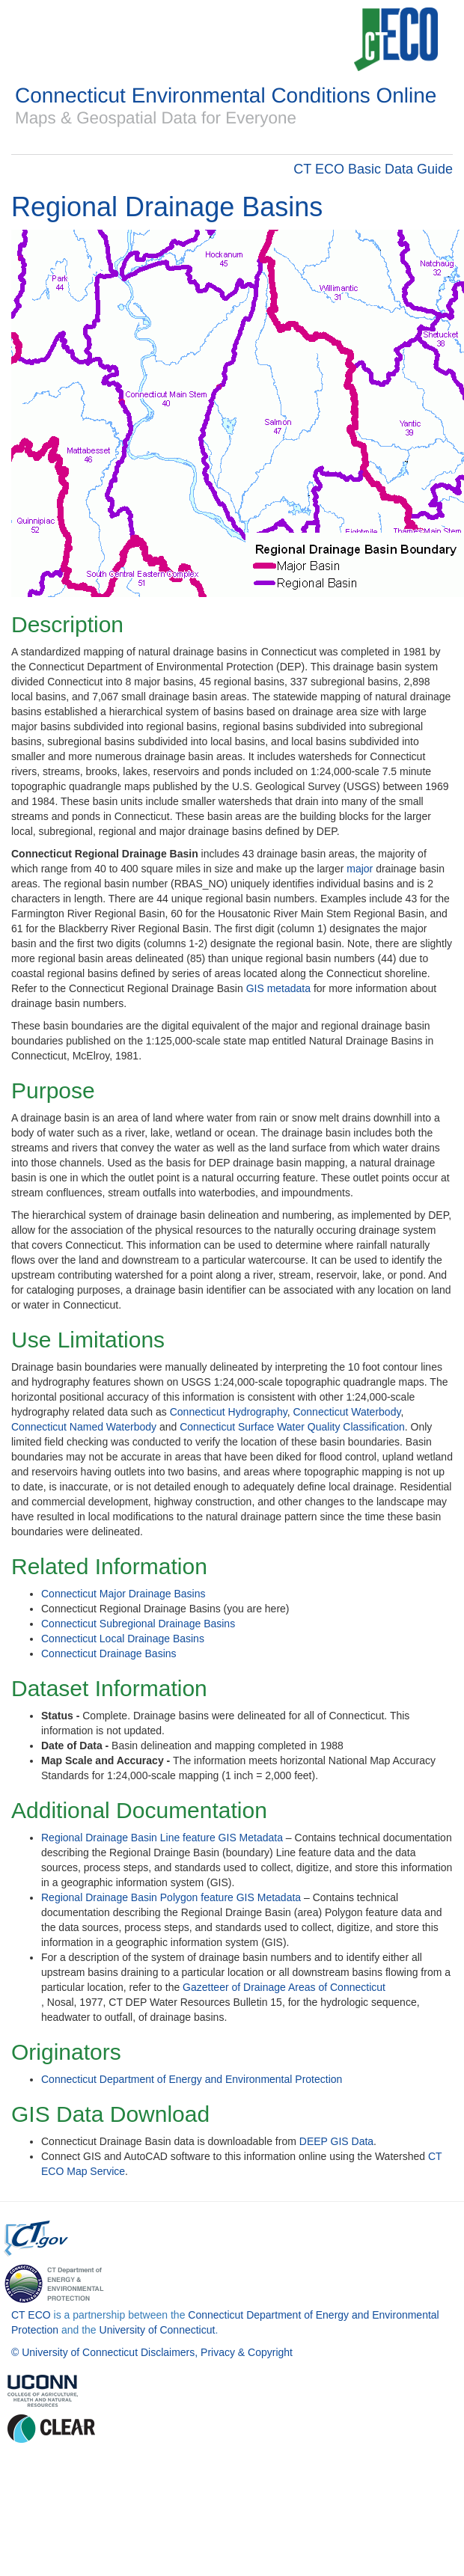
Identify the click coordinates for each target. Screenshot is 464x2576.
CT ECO (31, 2315)
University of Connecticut (158, 2330)
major (360, 869)
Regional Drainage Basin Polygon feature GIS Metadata (171, 1897)
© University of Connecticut (74, 2352)
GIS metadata (278, 988)
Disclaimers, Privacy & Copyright (217, 2352)
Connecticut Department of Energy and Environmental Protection (191, 2079)
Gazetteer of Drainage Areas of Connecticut (284, 1987)
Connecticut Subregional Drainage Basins (138, 1624)
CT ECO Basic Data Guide (373, 169)
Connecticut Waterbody (346, 1412)
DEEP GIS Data (336, 2141)
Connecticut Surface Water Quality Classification (292, 1427)
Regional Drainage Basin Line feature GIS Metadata (162, 1838)
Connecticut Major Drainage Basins (123, 1594)
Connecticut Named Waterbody (83, 1427)
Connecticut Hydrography (228, 1412)
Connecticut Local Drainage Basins (122, 1639)
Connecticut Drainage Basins (109, 1653)
